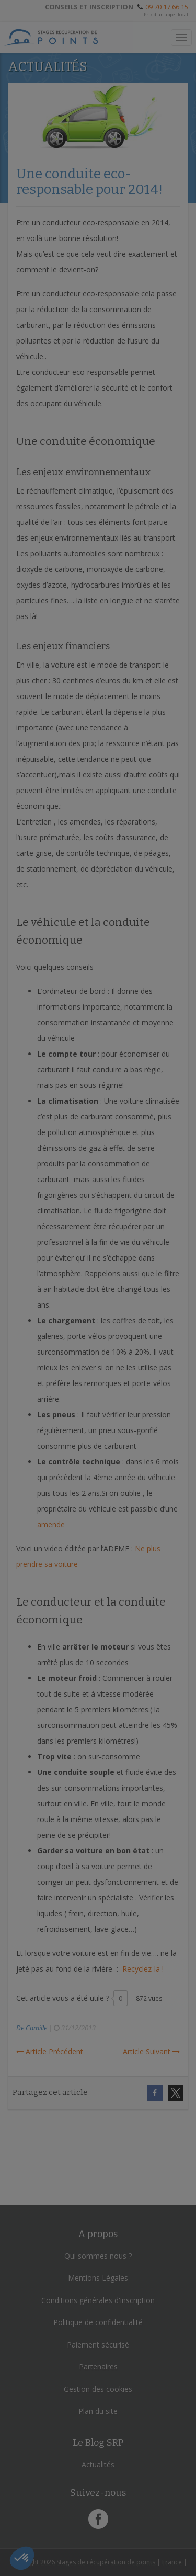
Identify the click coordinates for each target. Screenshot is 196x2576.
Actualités (98, 2464)
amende (51, 1524)
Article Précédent (49, 2051)
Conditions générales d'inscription (98, 2300)
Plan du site (98, 2411)
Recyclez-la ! (143, 1969)
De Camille (31, 2027)
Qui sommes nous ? (98, 2256)
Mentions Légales (98, 2278)
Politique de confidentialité (98, 2322)
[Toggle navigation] (181, 37)
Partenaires (98, 2367)
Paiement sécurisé (98, 2345)
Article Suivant (151, 2051)
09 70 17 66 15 (166, 7)
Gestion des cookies (98, 2389)
